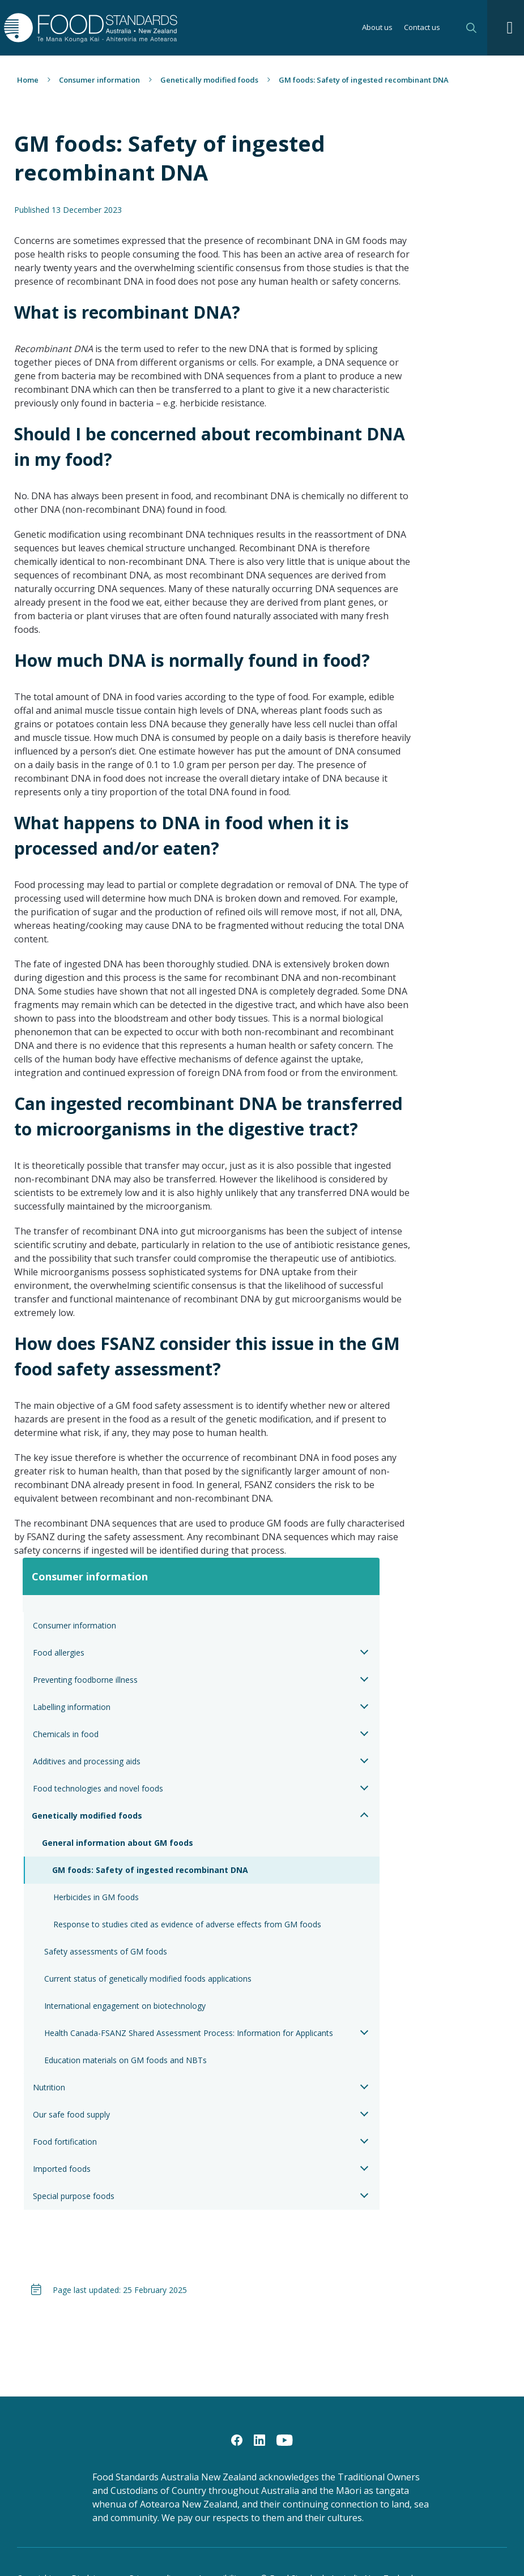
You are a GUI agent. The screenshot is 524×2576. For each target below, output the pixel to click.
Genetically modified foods (209, 80)
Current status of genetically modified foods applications (148, 1978)
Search (471, 28)
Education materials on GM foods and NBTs (125, 2060)
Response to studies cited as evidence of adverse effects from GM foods (187, 1924)
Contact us (422, 28)
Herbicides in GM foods (96, 1897)
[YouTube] (284, 2439)
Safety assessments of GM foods (105, 1951)
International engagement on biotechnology (125, 2005)
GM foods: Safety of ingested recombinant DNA (150, 1870)
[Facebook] (236, 2439)
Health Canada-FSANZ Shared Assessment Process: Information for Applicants (188, 2033)
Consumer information (99, 80)
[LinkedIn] (259, 2439)
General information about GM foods (117, 1842)
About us (377, 28)
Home (28, 80)
